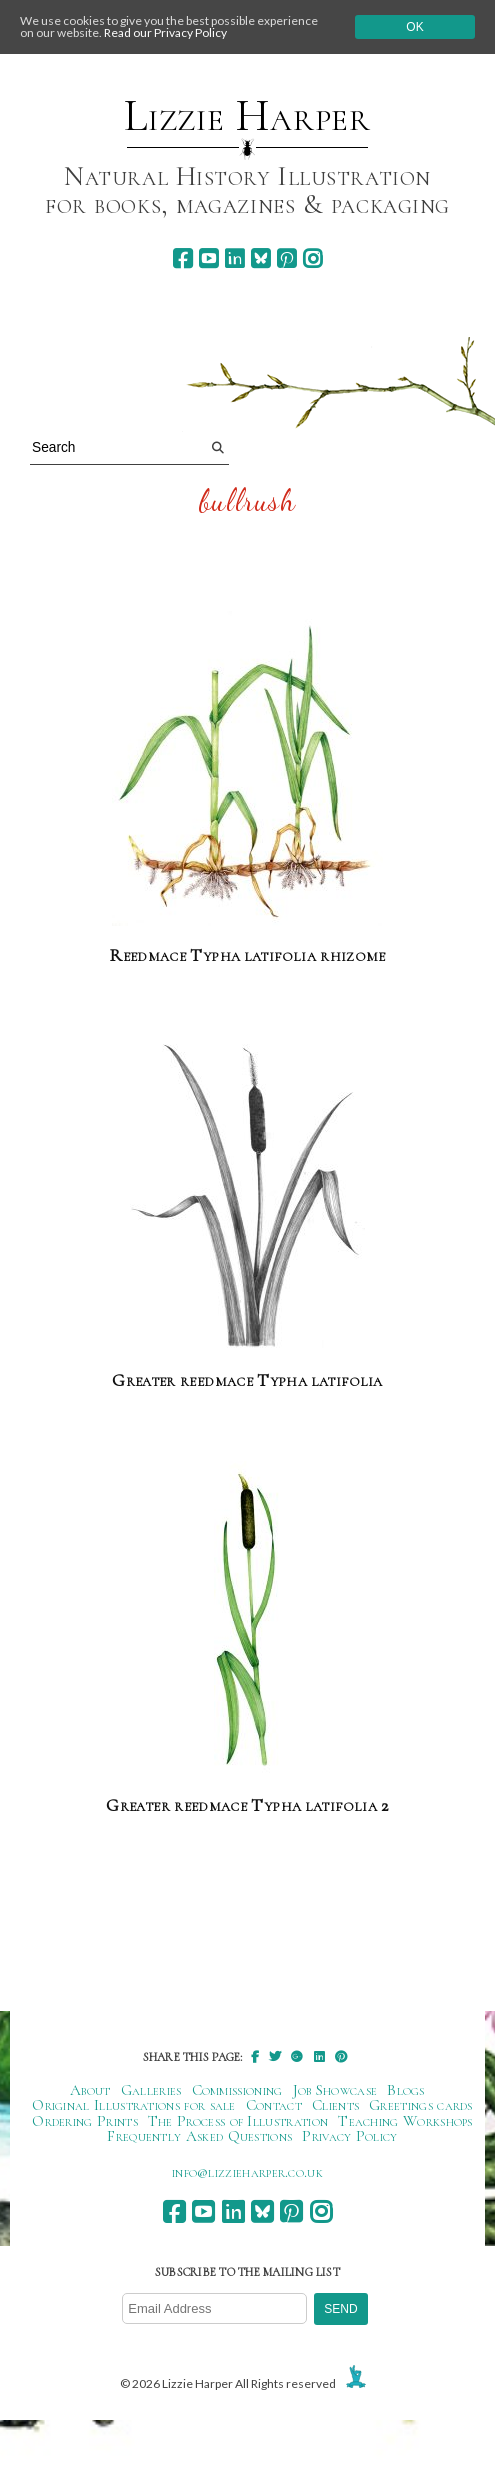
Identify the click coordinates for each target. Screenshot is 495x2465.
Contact (274, 2105)
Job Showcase (335, 2090)
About (90, 2090)
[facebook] (182, 258)
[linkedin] (234, 258)
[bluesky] (260, 258)
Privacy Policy (349, 2136)
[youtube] (208, 258)
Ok (414, 27)
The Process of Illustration (238, 2121)
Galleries (151, 2090)
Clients (335, 2105)
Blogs (406, 2090)
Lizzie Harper (247, 116)
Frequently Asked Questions (199, 2136)
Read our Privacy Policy (165, 32)
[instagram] (312, 258)
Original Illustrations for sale (134, 2105)
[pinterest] (286, 258)
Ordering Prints (85, 2121)
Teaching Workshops (405, 2121)
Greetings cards (421, 2105)
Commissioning (237, 2090)
